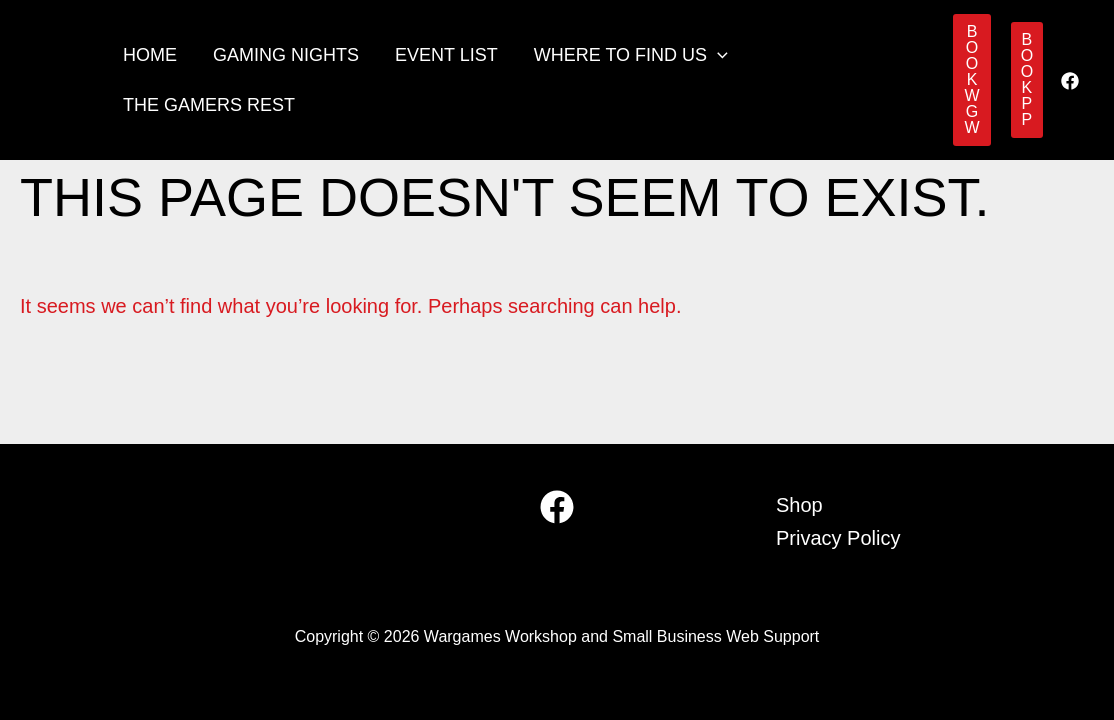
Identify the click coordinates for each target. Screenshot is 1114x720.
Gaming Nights (286, 55)
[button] (717, 55)
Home (150, 55)
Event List (446, 55)
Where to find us (631, 55)
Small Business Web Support (715, 636)
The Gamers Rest (209, 105)
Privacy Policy (838, 538)
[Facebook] (1070, 81)
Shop (799, 505)
